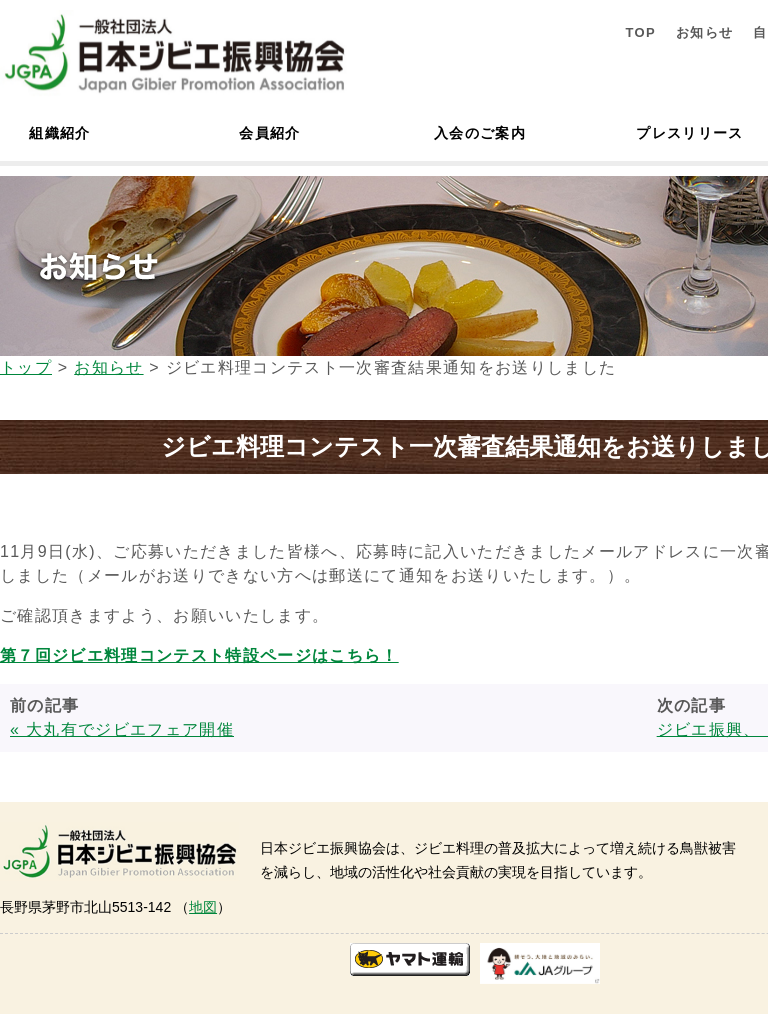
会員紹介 (269, 133)
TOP (640, 32)
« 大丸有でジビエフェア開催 (122, 729)
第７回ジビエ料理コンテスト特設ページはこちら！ (199, 655)
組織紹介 (59, 133)
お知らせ (704, 32)
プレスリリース (689, 133)
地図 (203, 907)
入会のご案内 (480, 133)
